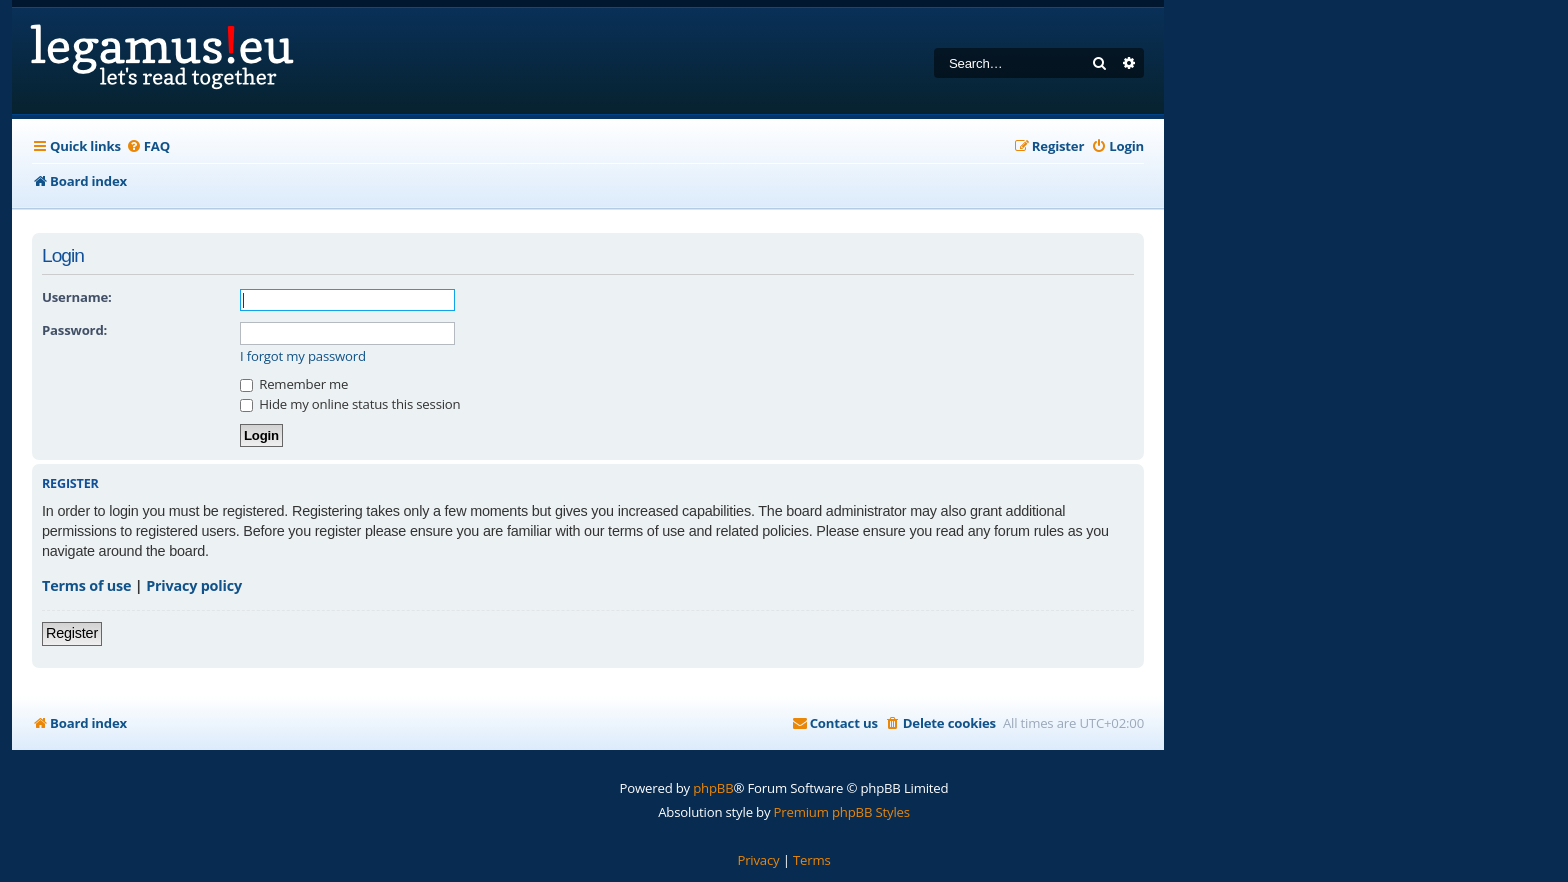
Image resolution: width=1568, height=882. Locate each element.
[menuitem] (148, 146)
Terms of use (86, 585)
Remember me (294, 384)
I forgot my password (303, 356)
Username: (77, 297)
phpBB (713, 788)
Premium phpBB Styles (842, 812)
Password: (74, 330)
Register (72, 633)
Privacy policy (194, 585)
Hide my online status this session (350, 404)
